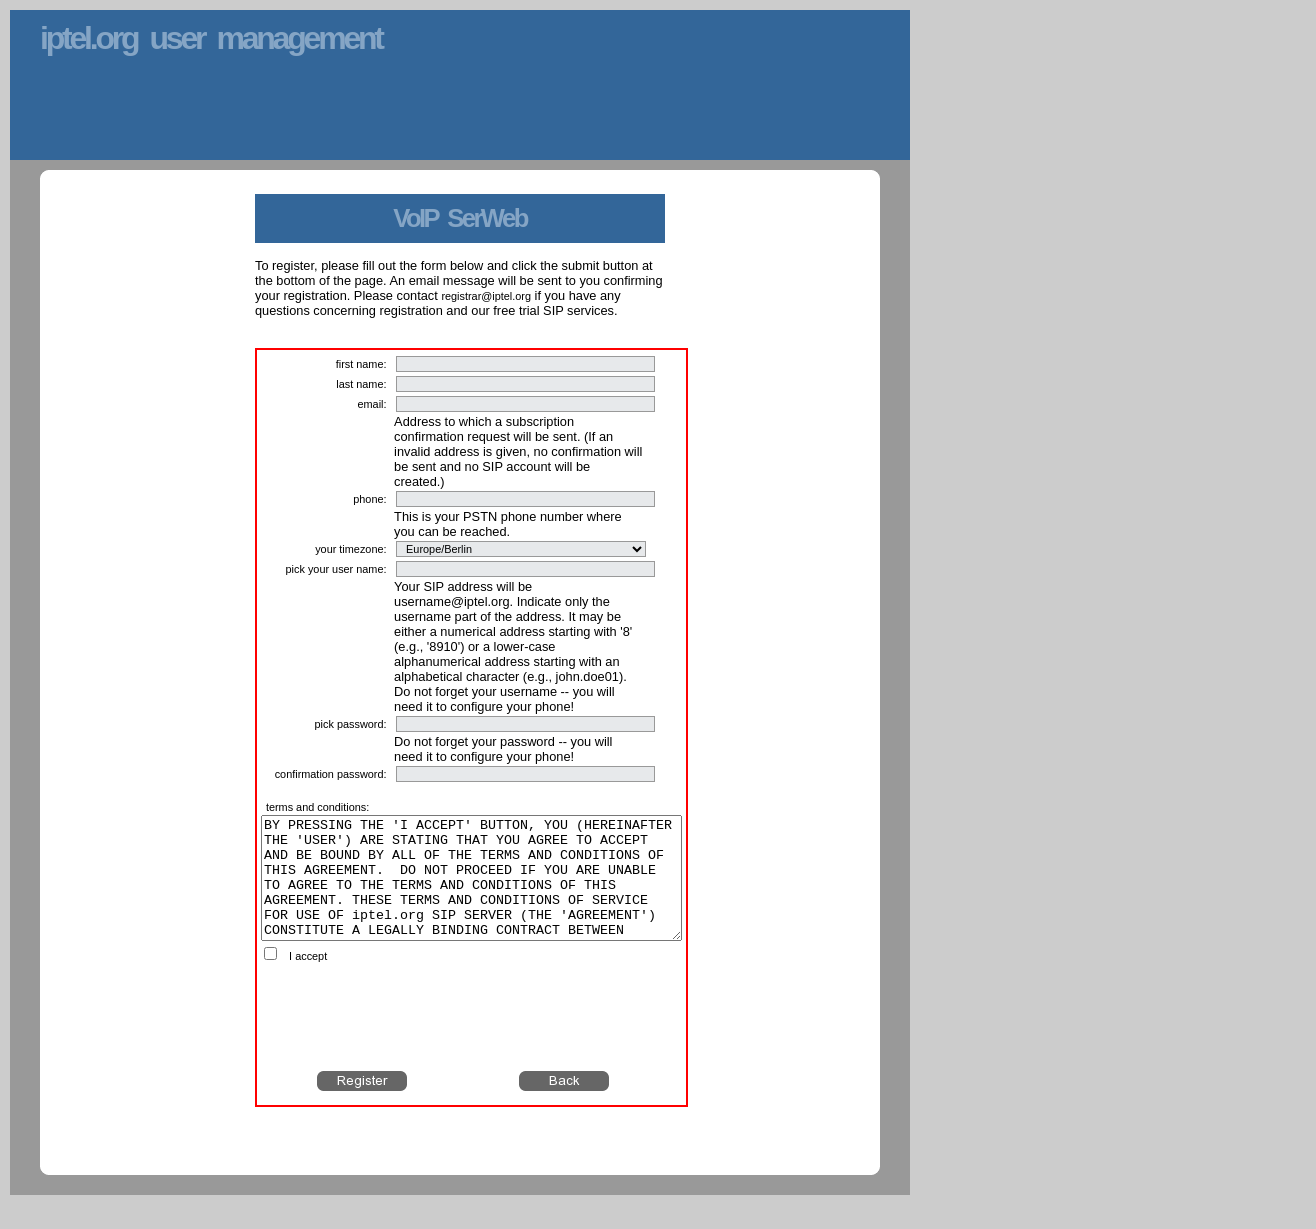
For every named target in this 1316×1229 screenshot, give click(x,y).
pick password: (351, 724)
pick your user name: (336, 569)
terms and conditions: (317, 807)
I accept (308, 980)
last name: (361, 384)
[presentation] (472, 1041)
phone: (369, 499)
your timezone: (350, 549)
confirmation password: (331, 774)
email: (371, 404)
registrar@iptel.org (486, 296)
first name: (361, 364)
